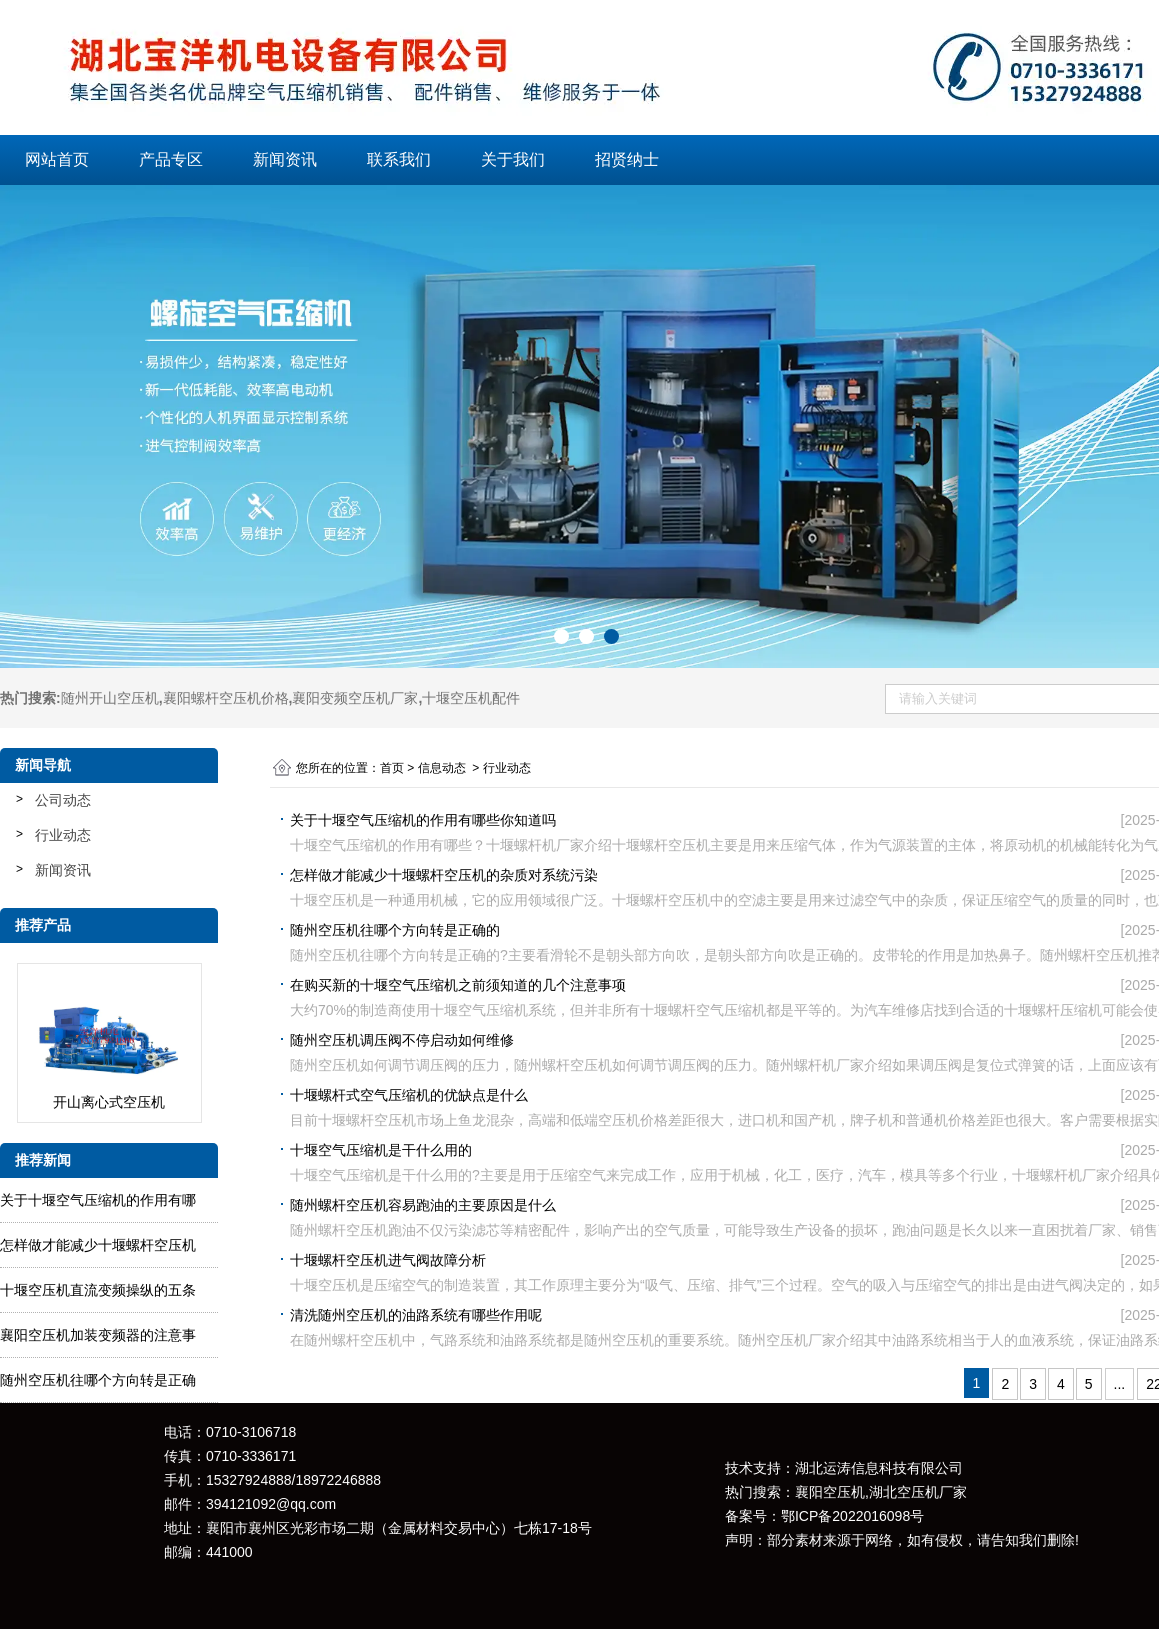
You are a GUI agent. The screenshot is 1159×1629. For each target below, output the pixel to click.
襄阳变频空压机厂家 (355, 698)
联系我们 (399, 159)
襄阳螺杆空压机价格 (226, 698)
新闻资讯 (285, 159)
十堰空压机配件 (471, 698)
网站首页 (57, 159)
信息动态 (442, 768)
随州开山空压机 (110, 698)
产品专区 (171, 159)
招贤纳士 (627, 159)
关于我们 (513, 159)
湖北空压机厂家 (918, 1492)
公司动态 (63, 800)
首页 (392, 768)
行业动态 (63, 835)
